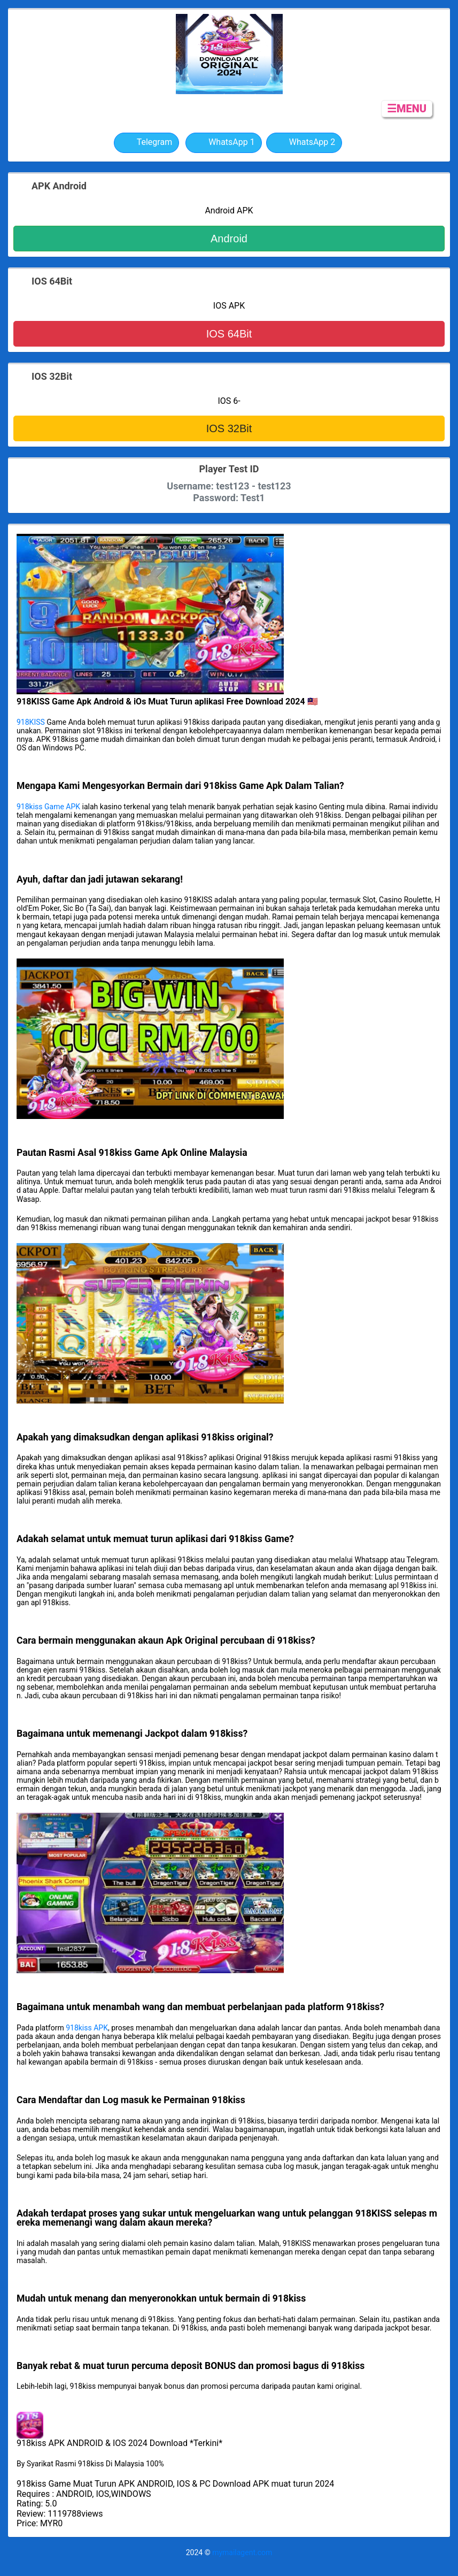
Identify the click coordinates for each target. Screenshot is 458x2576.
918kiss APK (87, 2027)
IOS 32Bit (229, 428)
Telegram (146, 143)
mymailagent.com (242, 2552)
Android (229, 238)
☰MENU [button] (406, 108)
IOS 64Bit (229, 334)
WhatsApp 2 (304, 143)
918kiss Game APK (48, 806)
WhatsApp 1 (223, 143)
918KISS (31, 722)
